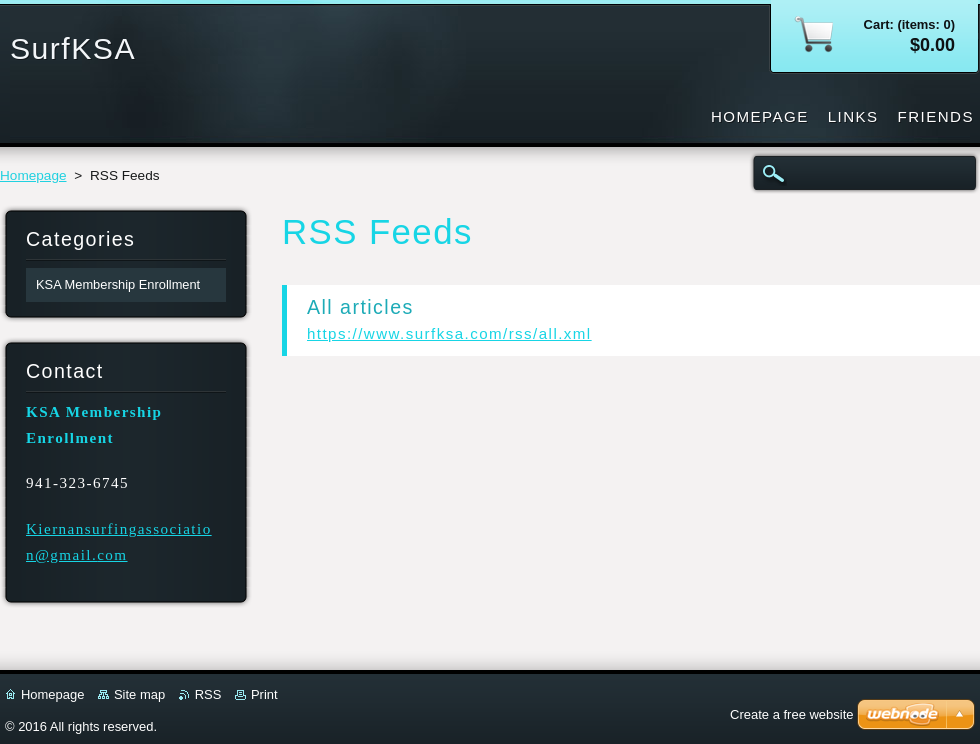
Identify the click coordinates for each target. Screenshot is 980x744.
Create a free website (792, 714)
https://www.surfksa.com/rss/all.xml (449, 333)
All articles (360, 307)
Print (264, 694)
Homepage (33, 175)
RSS (208, 694)
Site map (139, 694)
